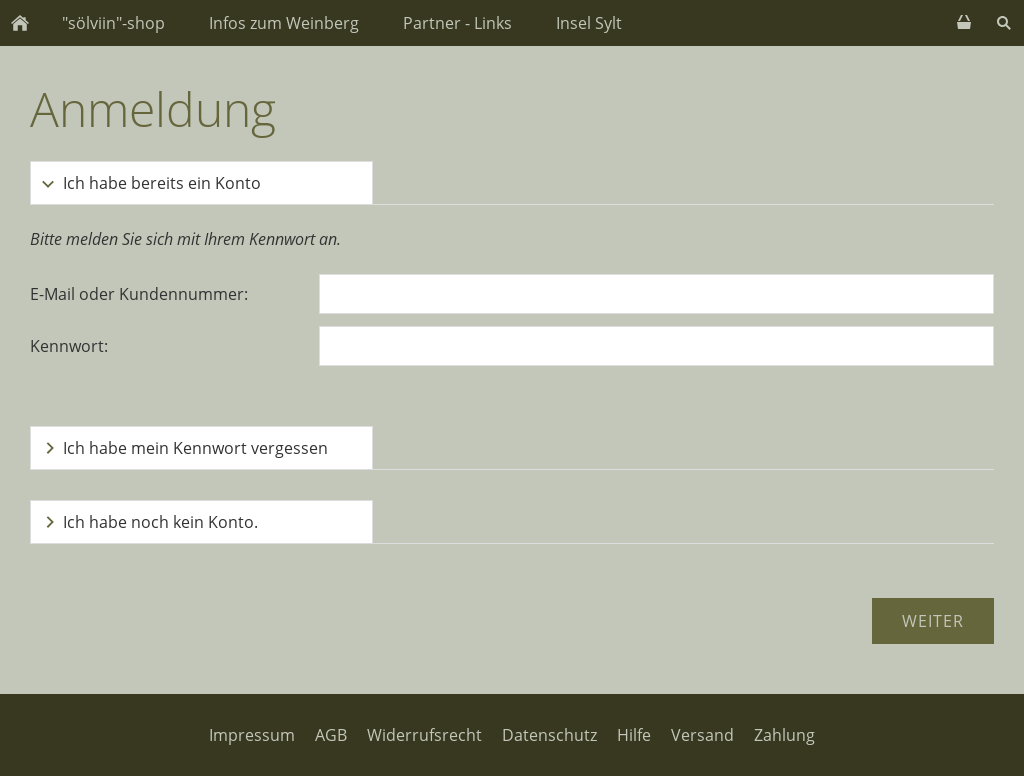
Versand (702, 735)
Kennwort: (69, 346)
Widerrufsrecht (424, 735)
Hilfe (634, 735)
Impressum (252, 735)
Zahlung (784, 735)
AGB (331, 735)
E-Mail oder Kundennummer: (139, 294)
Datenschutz (549, 735)
